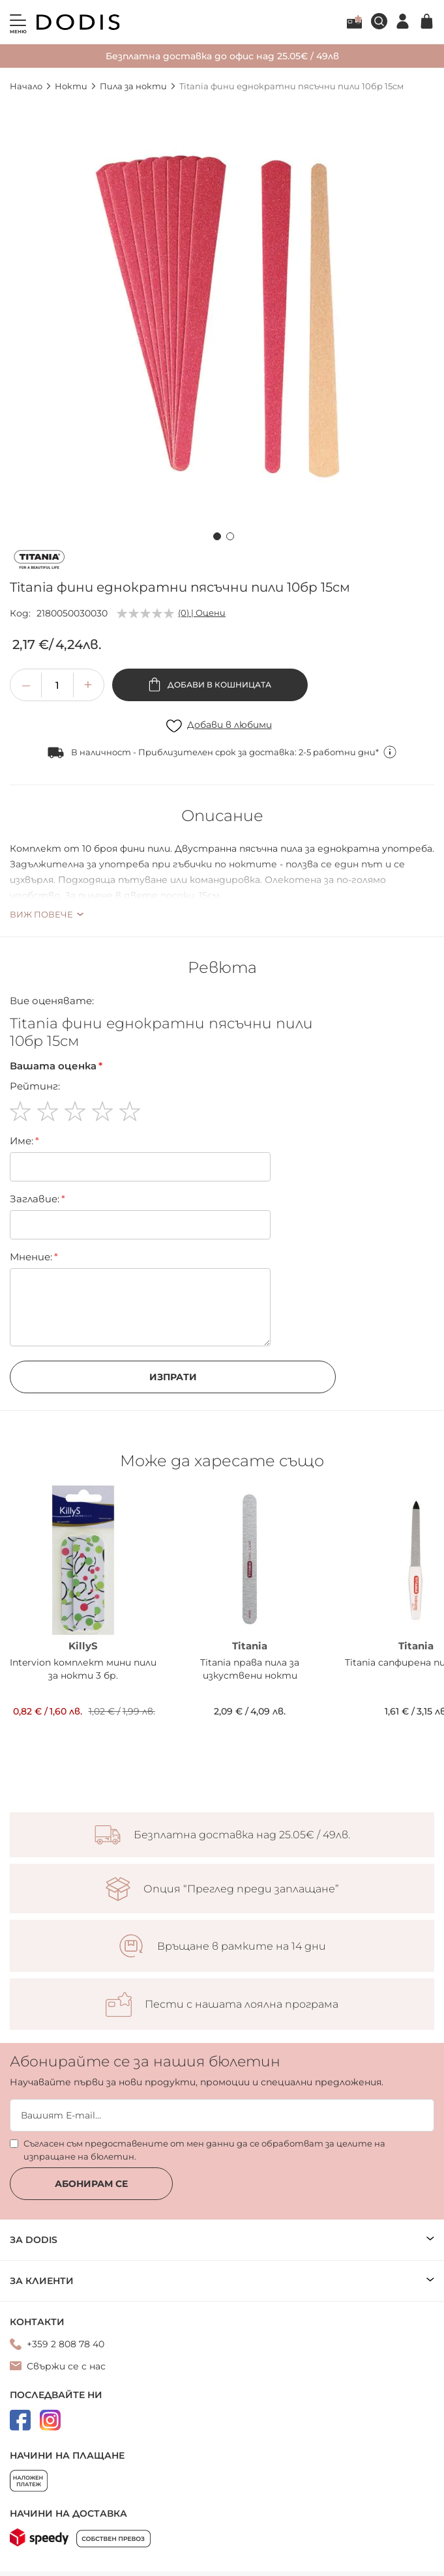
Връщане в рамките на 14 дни (241, 1946)
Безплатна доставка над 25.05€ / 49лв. (242, 1835)
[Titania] (39, 561)
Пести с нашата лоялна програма (241, 2004)
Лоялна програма (354, 21)
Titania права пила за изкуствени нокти (249, 1669)
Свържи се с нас (66, 2366)
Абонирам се (91, 2184)
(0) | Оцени (202, 612)
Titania (249, 1646)
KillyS (83, 1646)
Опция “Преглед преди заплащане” (241, 1889)
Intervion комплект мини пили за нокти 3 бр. (83, 1669)
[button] (215, 534)
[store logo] (78, 22)
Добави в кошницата (218, 684)
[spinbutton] (57, 685)
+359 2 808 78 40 (65, 2344)
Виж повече (41, 914)
